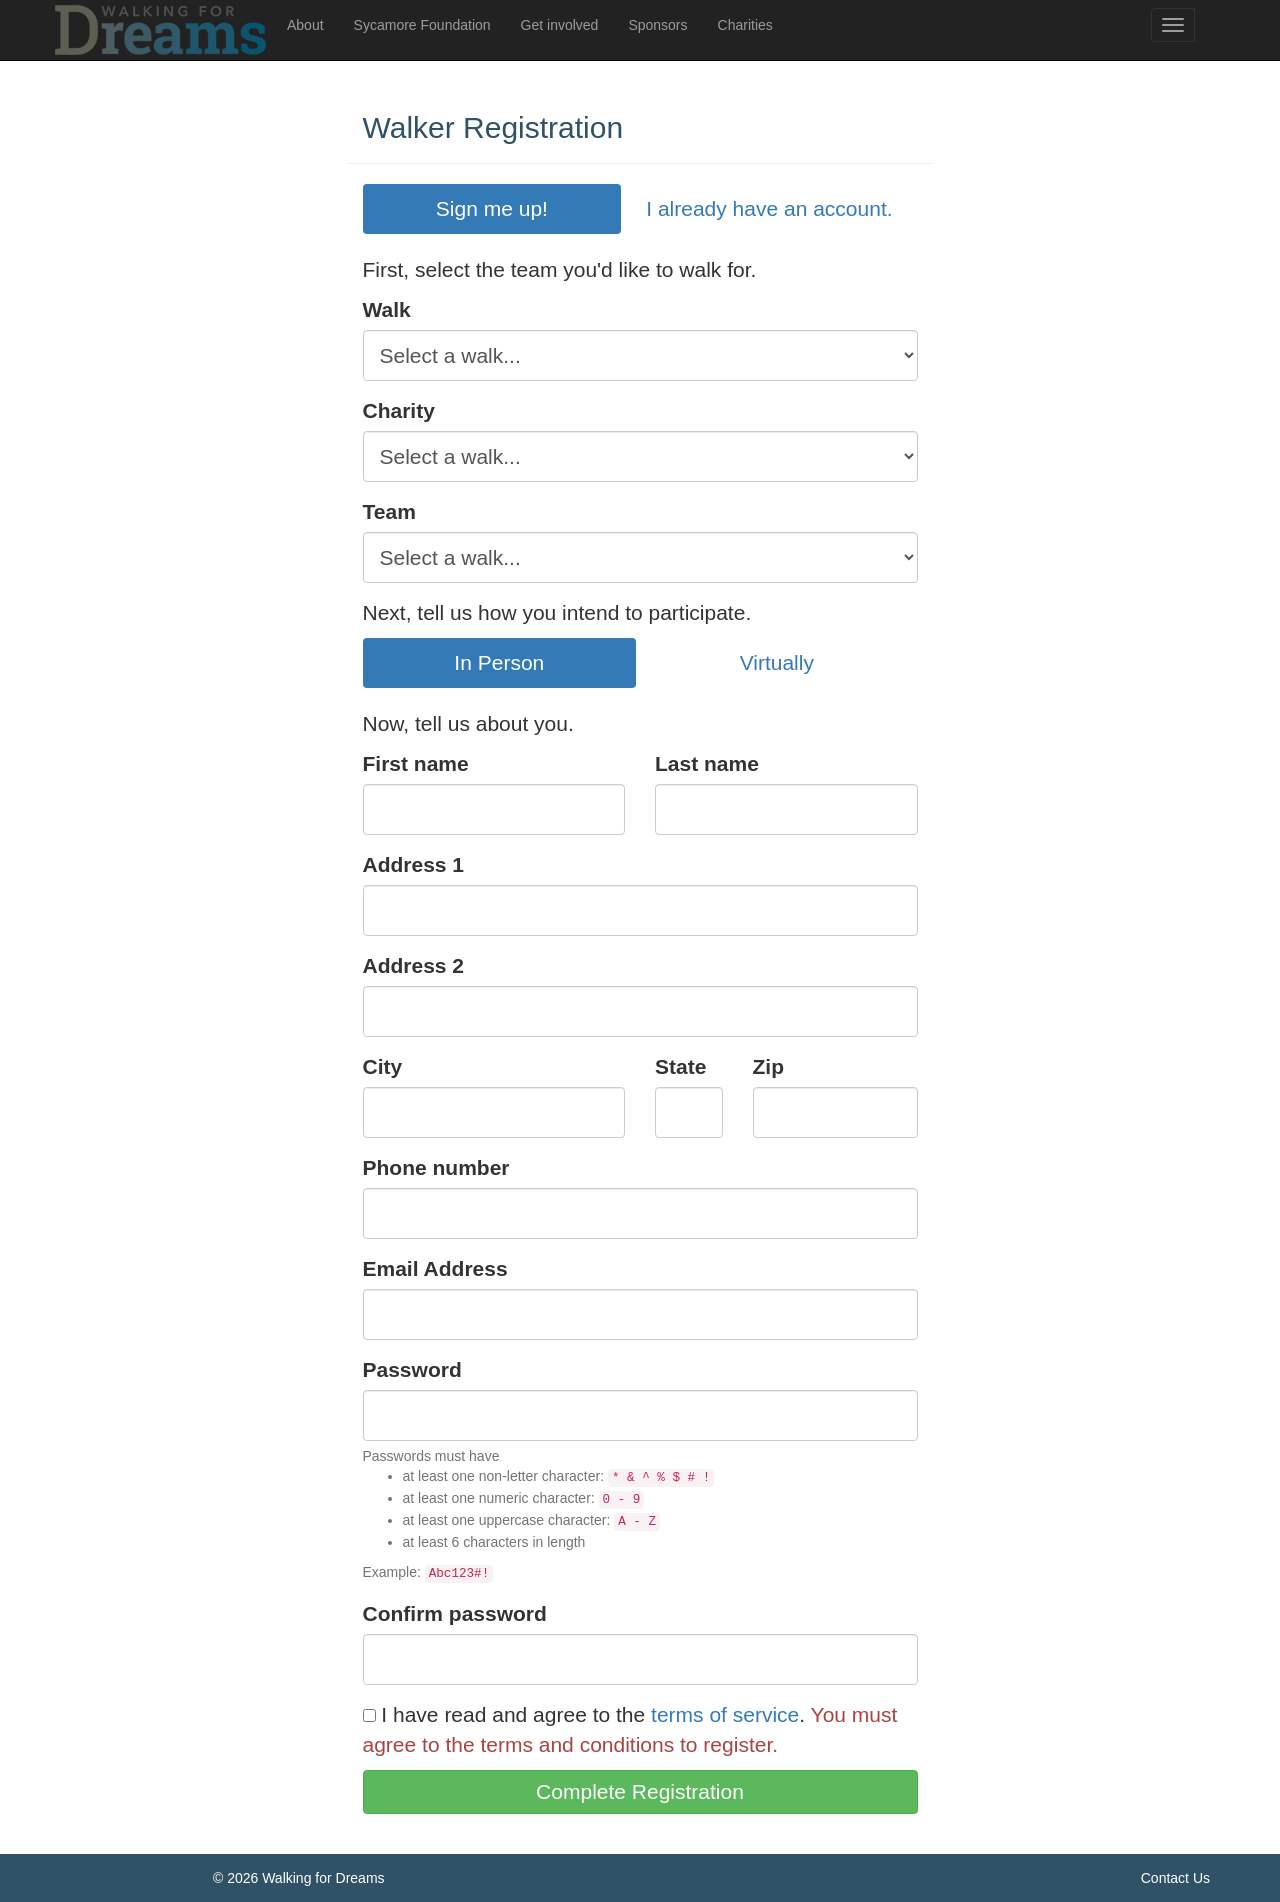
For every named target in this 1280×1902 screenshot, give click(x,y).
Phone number (436, 1167)
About (305, 25)
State (680, 1066)
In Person (499, 662)
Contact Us (1175, 1878)
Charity (399, 410)
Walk (387, 309)
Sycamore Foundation (422, 25)
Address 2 (414, 965)
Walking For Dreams (162, 30)
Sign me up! (492, 208)
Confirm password (455, 1613)
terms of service (725, 1714)
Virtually (777, 662)
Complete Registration (640, 1791)
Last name (707, 763)
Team (389, 511)
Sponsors (657, 25)
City (383, 1066)
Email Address (435, 1268)
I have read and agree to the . (584, 1714)
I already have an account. (769, 208)
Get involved (560, 25)
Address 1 (414, 864)
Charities (745, 25)
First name (416, 763)
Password (412, 1369)
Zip (769, 1066)
